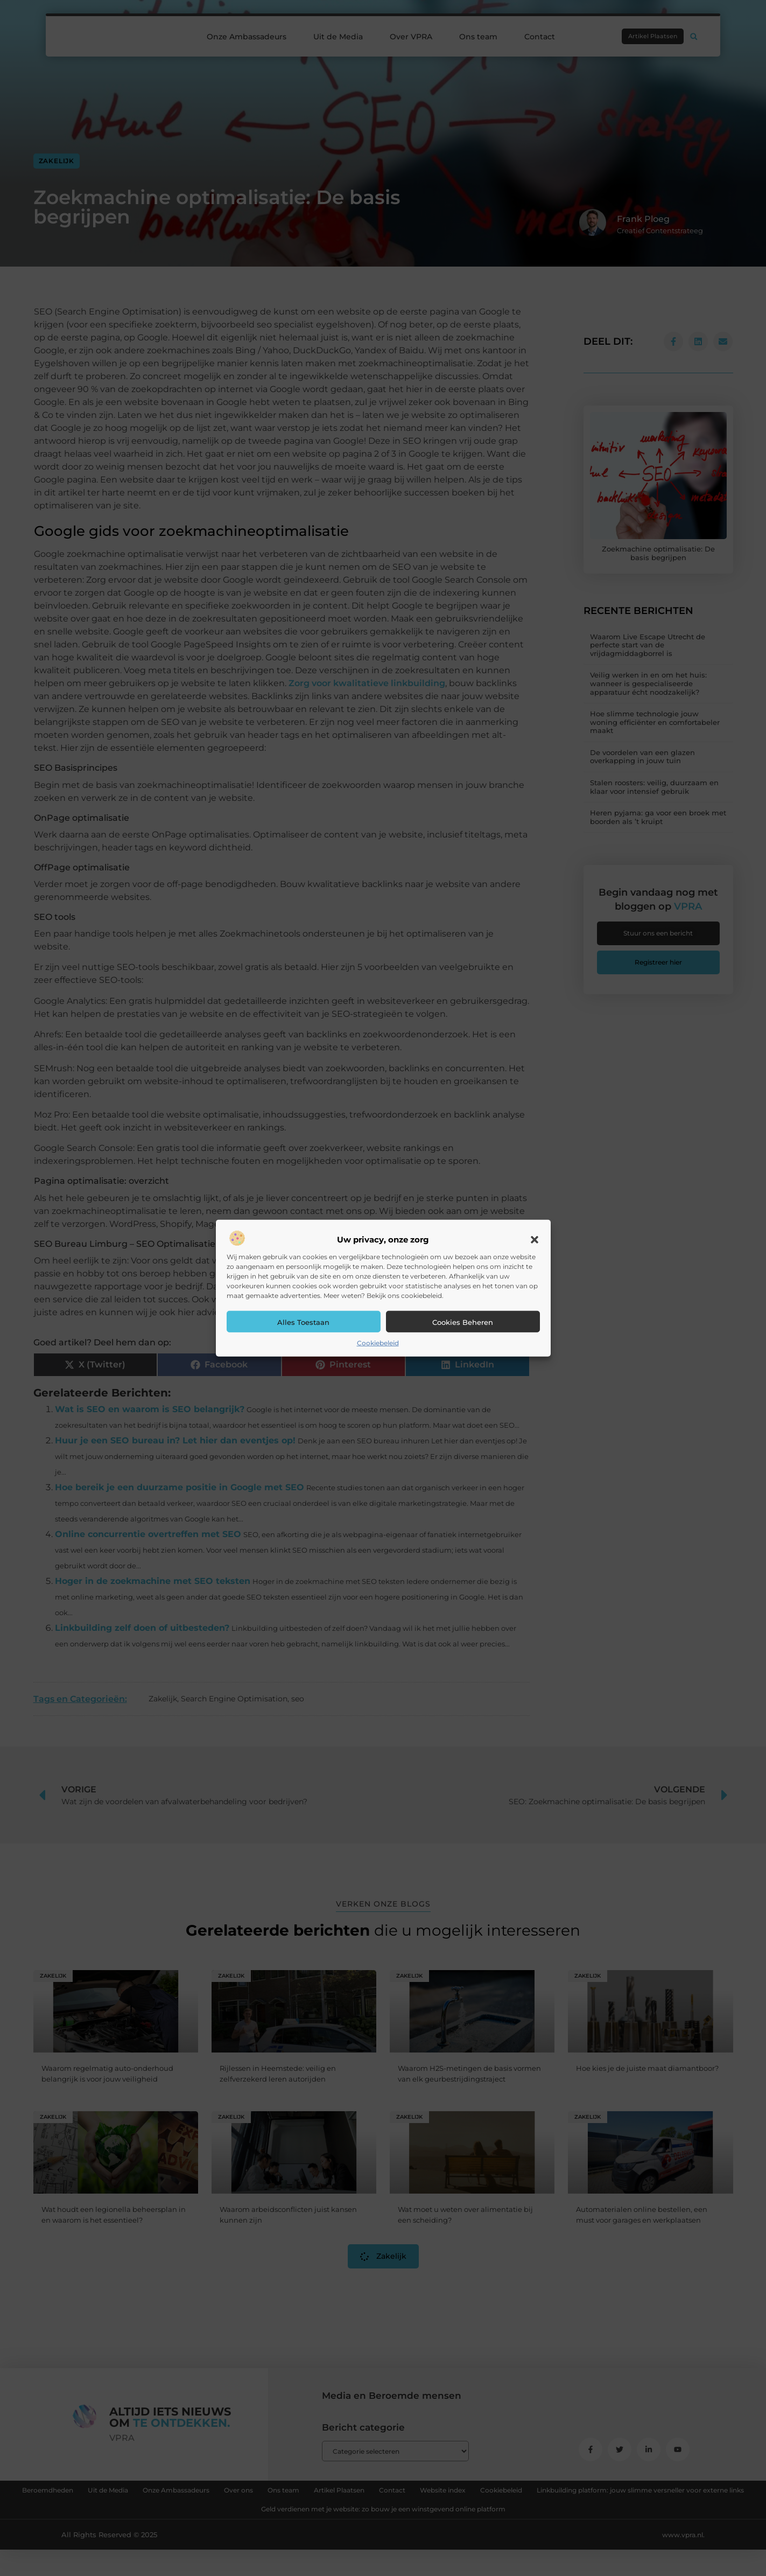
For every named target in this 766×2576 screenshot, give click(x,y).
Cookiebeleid (378, 1343)
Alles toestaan (303, 1322)
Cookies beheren (462, 1322)
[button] (534, 1239)
